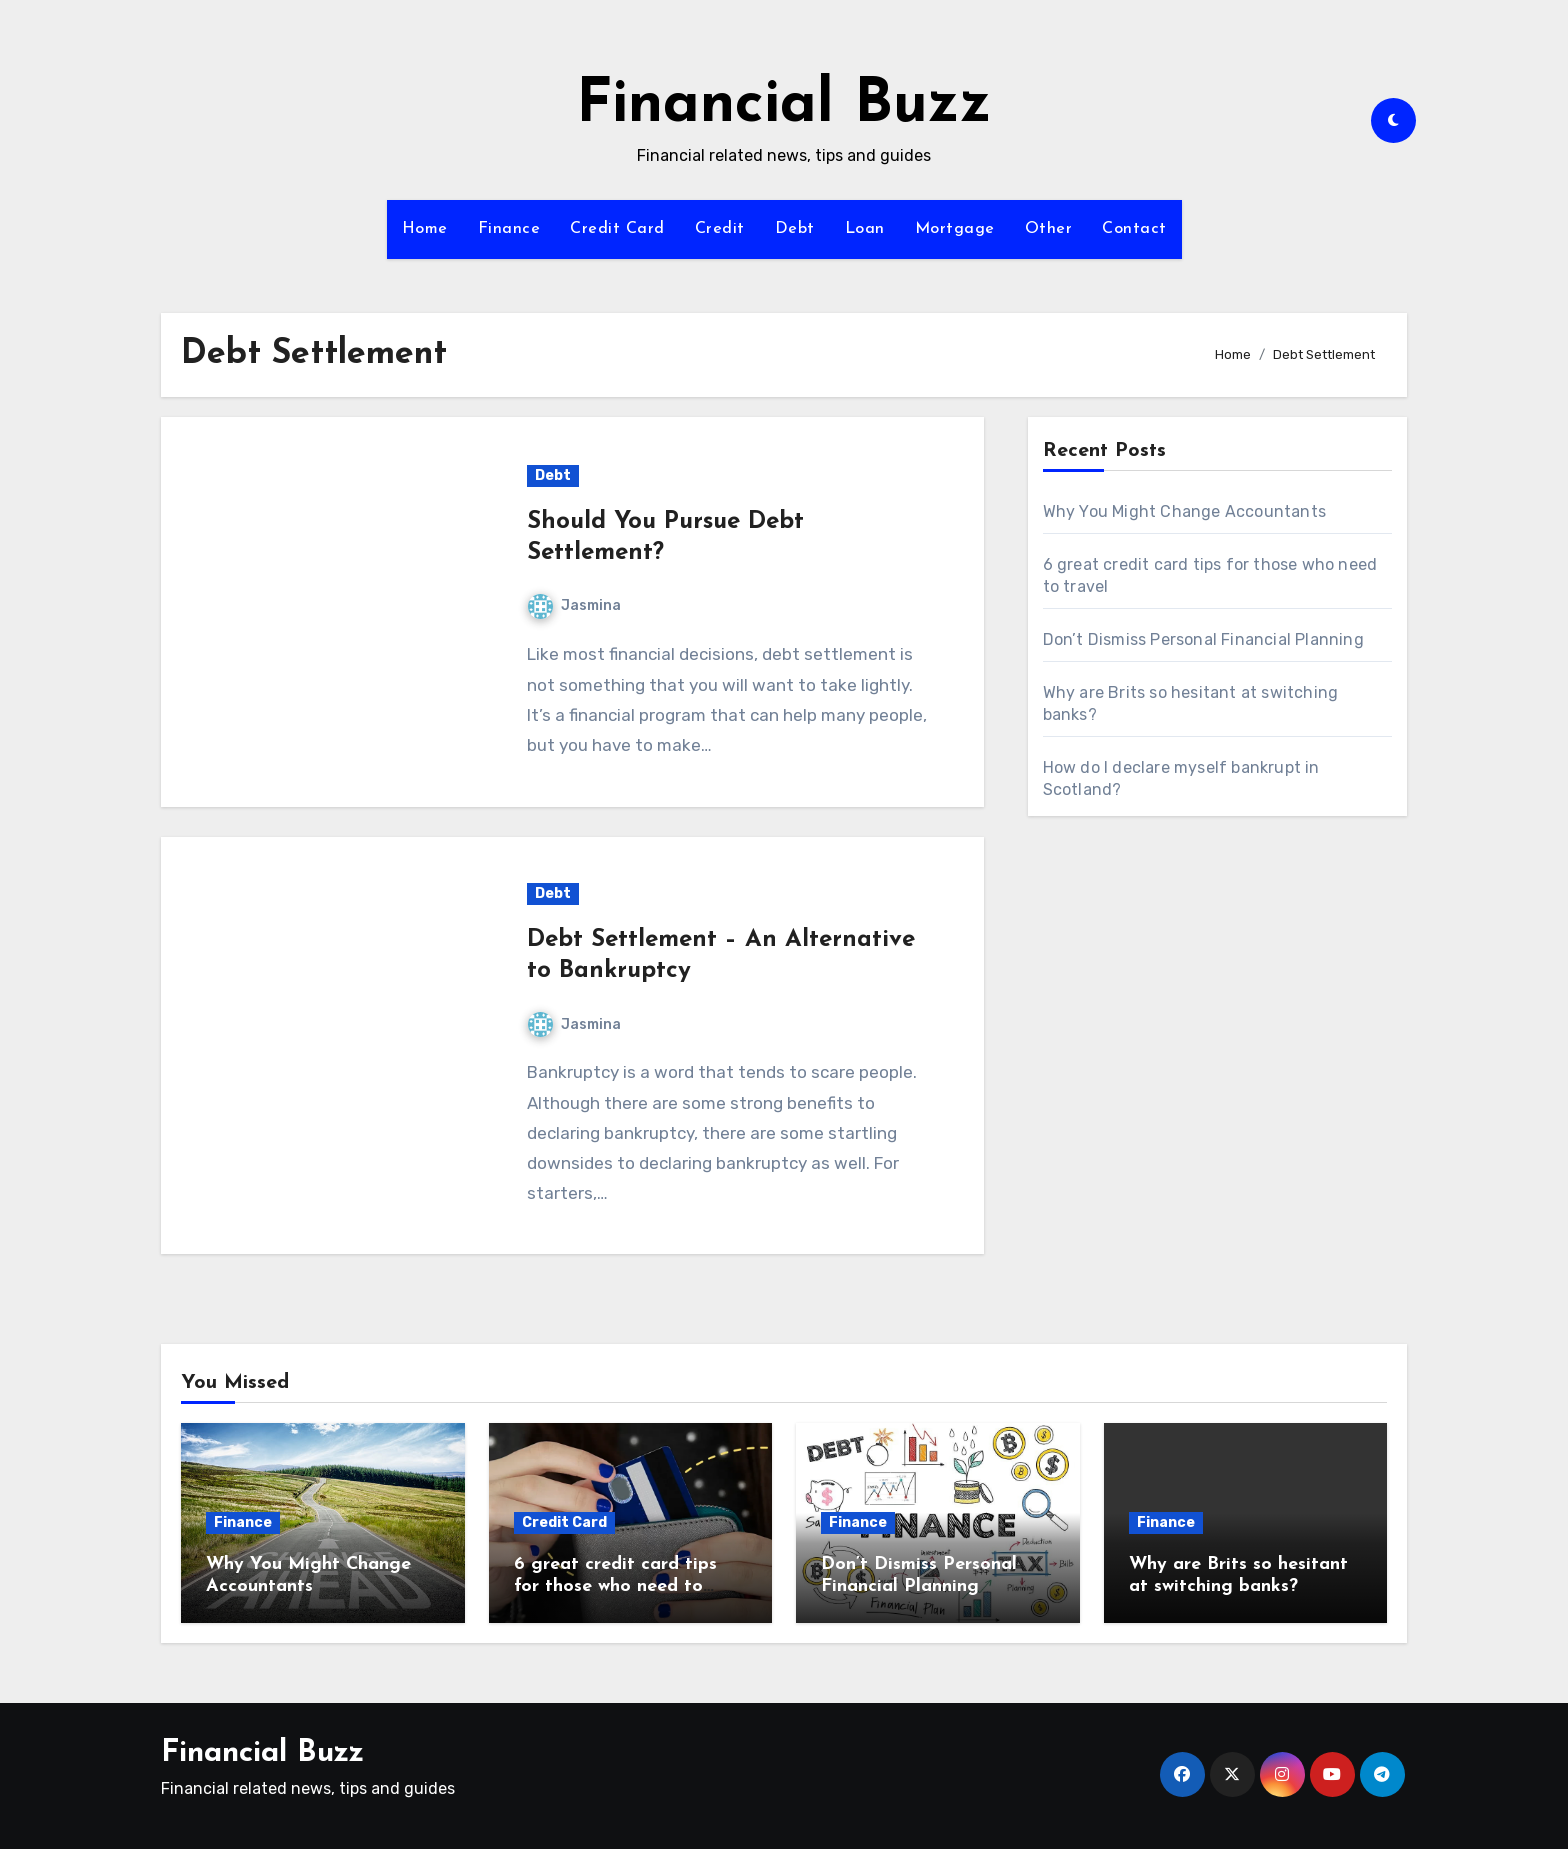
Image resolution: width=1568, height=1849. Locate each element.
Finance (509, 229)
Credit (720, 229)
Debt (795, 229)
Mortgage (955, 229)
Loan (865, 229)
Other (1049, 229)
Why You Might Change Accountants (1184, 511)
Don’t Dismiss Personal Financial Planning (1203, 639)
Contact (1134, 229)
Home (425, 229)
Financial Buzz (784, 106)
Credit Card (617, 229)
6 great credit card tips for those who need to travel (615, 1586)
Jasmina (574, 605)
